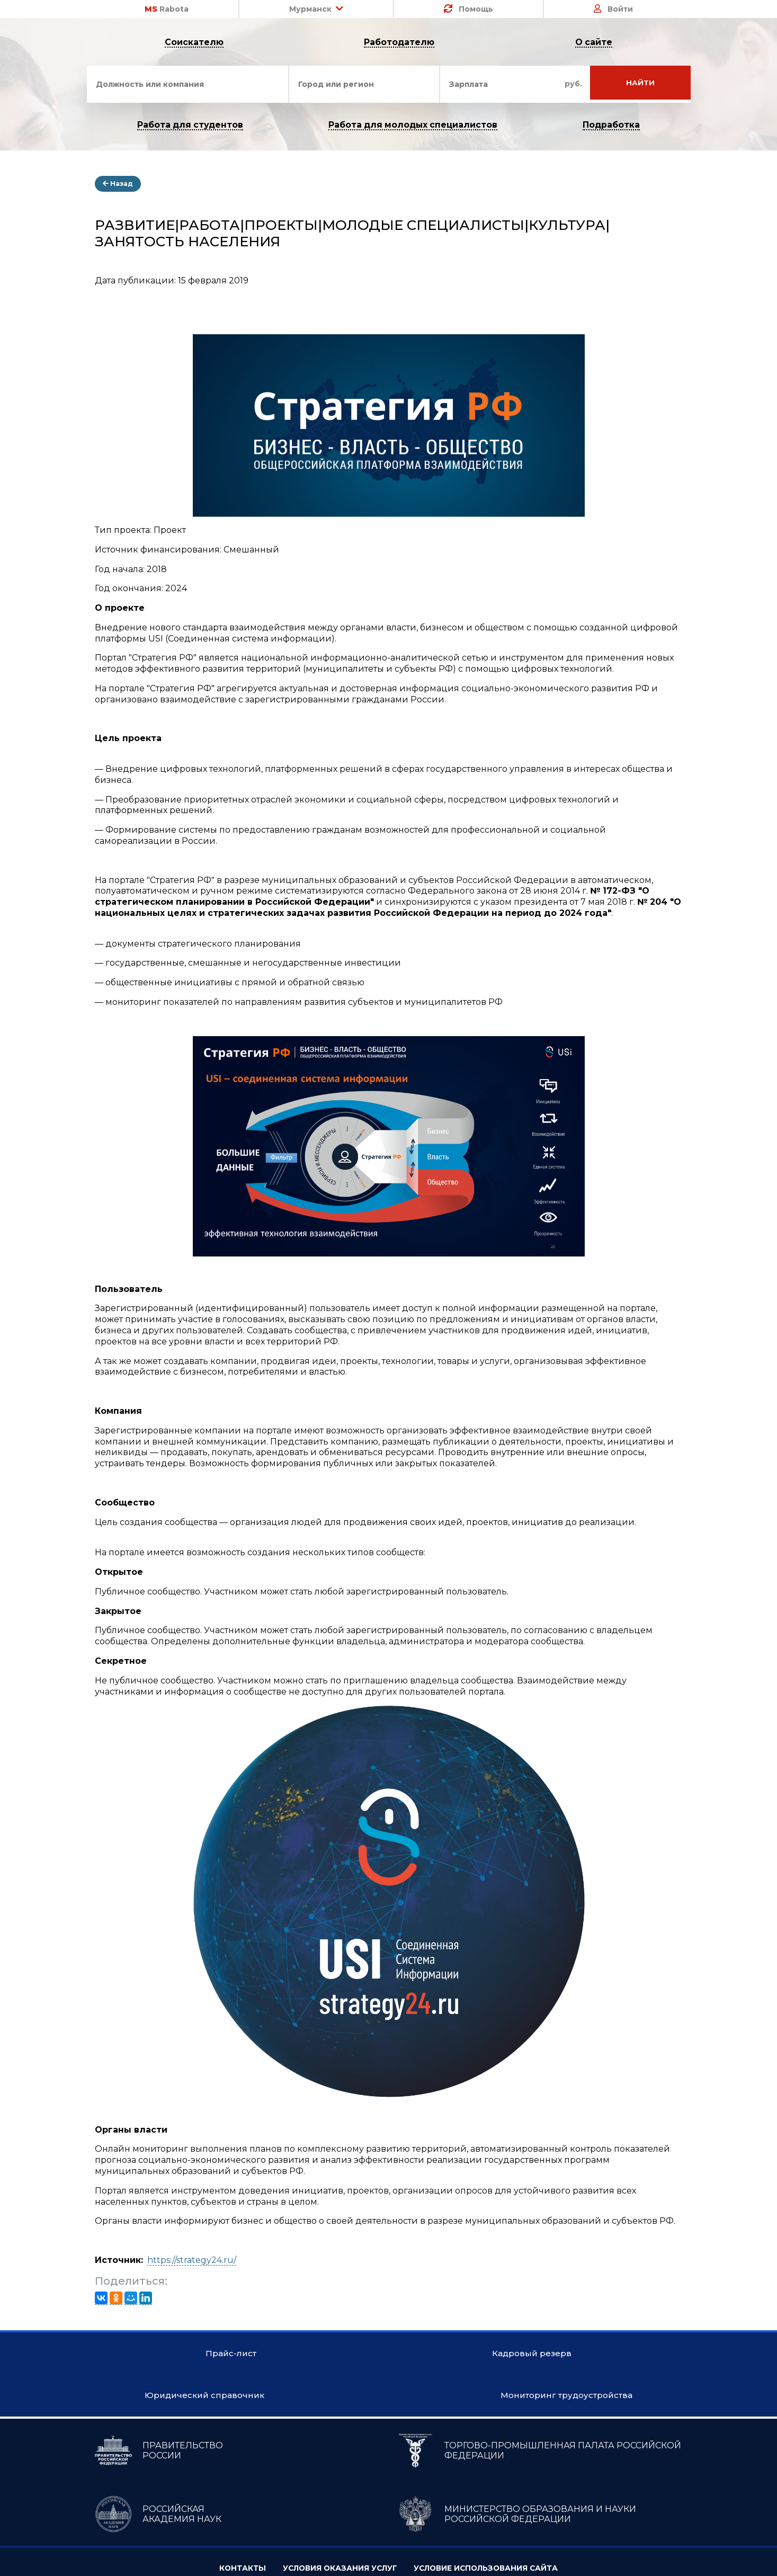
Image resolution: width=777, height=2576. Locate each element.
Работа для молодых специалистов (413, 126)
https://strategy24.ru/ (191, 2261)
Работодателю (399, 43)
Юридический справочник (389, 2439)
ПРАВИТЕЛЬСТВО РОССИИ (159, 2535)
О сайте (594, 43)
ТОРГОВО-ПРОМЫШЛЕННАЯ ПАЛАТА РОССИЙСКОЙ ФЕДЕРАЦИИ (539, 2535)
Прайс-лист (388, 2354)
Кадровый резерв (388, 2397)
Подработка (613, 126)
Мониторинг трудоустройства (388, 2481)
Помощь (468, 9)
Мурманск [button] (316, 9)
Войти (613, 9)
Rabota (167, 9)
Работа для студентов (189, 126)
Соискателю (194, 43)
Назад (118, 185)
